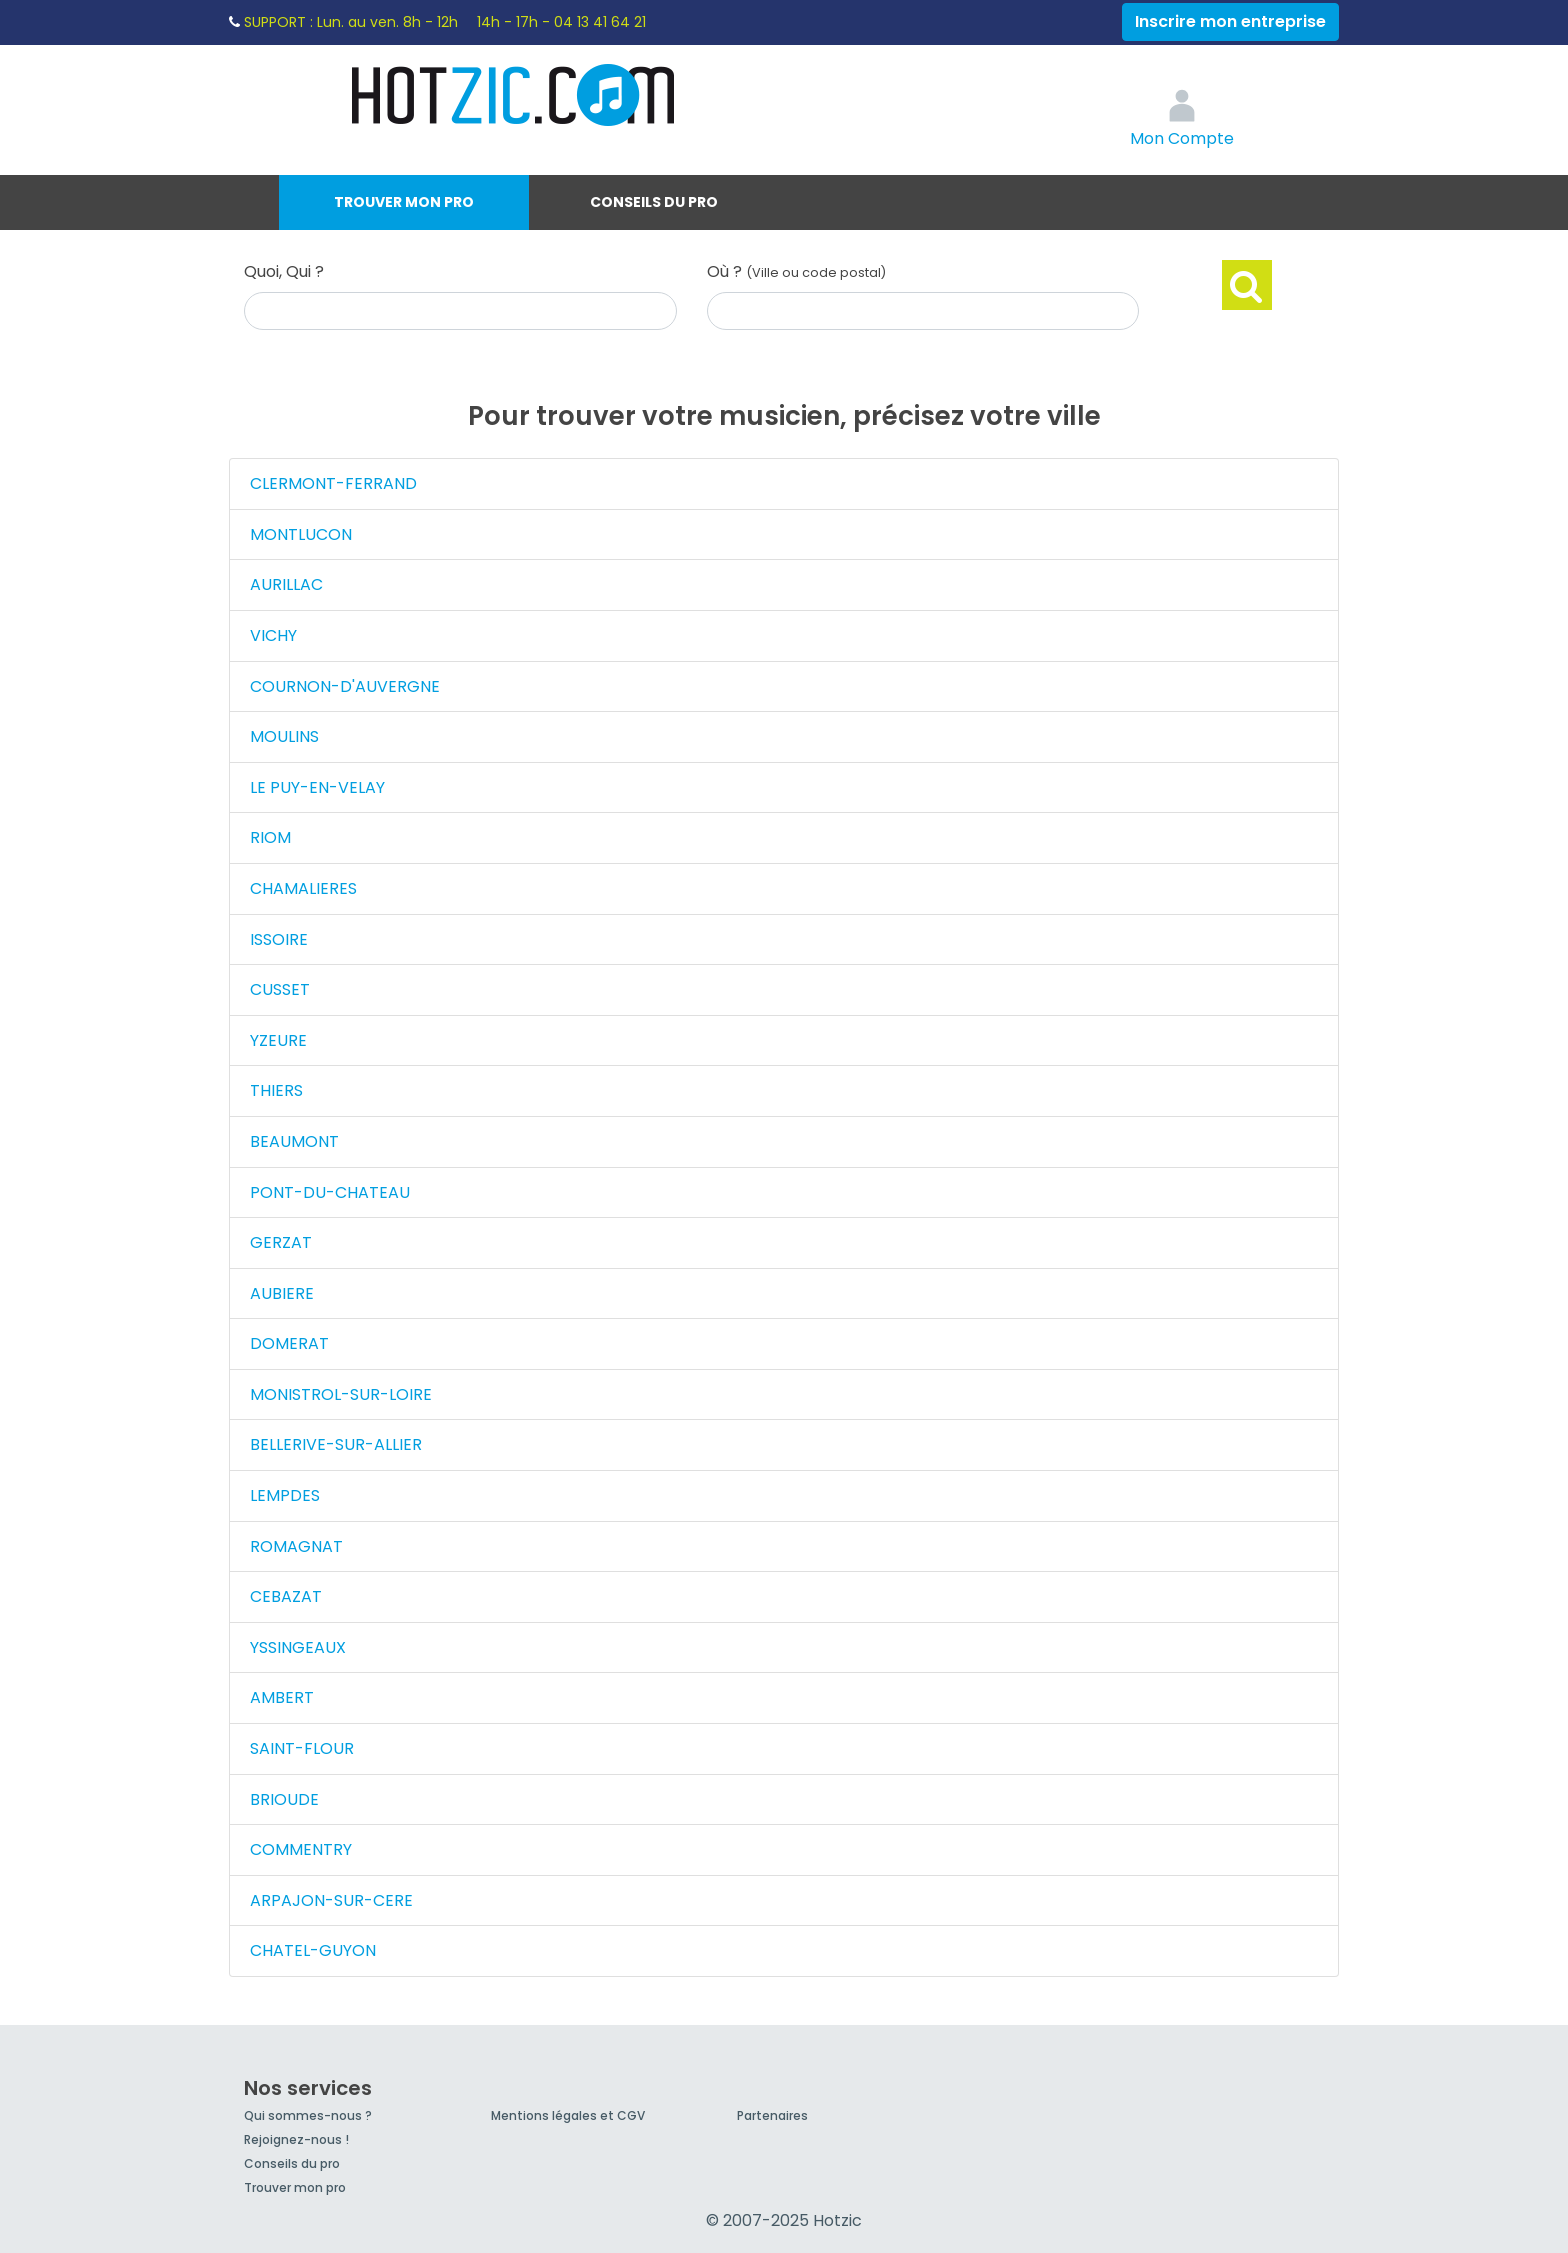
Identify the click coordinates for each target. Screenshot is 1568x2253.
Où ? (796, 271)
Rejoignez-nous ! (296, 2139)
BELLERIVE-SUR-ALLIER (336, 1444)
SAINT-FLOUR (302, 1748)
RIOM (270, 837)
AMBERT (282, 1697)
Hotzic (514, 95)
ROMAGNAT (296, 1546)
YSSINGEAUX (298, 1647)
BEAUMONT (294, 1141)
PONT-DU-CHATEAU (330, 1192)
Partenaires (772, 2115)
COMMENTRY (301, 1849)
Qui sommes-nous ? (308, 2115)
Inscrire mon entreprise (1230, 21)
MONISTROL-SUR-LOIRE (341, 1394)
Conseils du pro (654, 202)
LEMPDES (285, 1495)
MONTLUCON (301, 534)
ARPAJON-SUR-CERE (331, 1900)
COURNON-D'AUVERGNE (345, 686)
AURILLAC (286, 584)
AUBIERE (282, 1293)
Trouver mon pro (404, 202)
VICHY (273, 635)
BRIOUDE (284, 1799)
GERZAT (281, 1242)
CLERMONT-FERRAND (333, 483)
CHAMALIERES (303, 888)
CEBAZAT (286, 1596)
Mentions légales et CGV (568, 2115)
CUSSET (280, 989)
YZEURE (278, 1040)
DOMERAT (289, 1343)
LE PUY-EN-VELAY (317, 787)
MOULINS (284, 736)
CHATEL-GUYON (313, 1950)
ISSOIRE (279, 939)
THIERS (276, 1090)
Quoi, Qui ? (284, 271)
